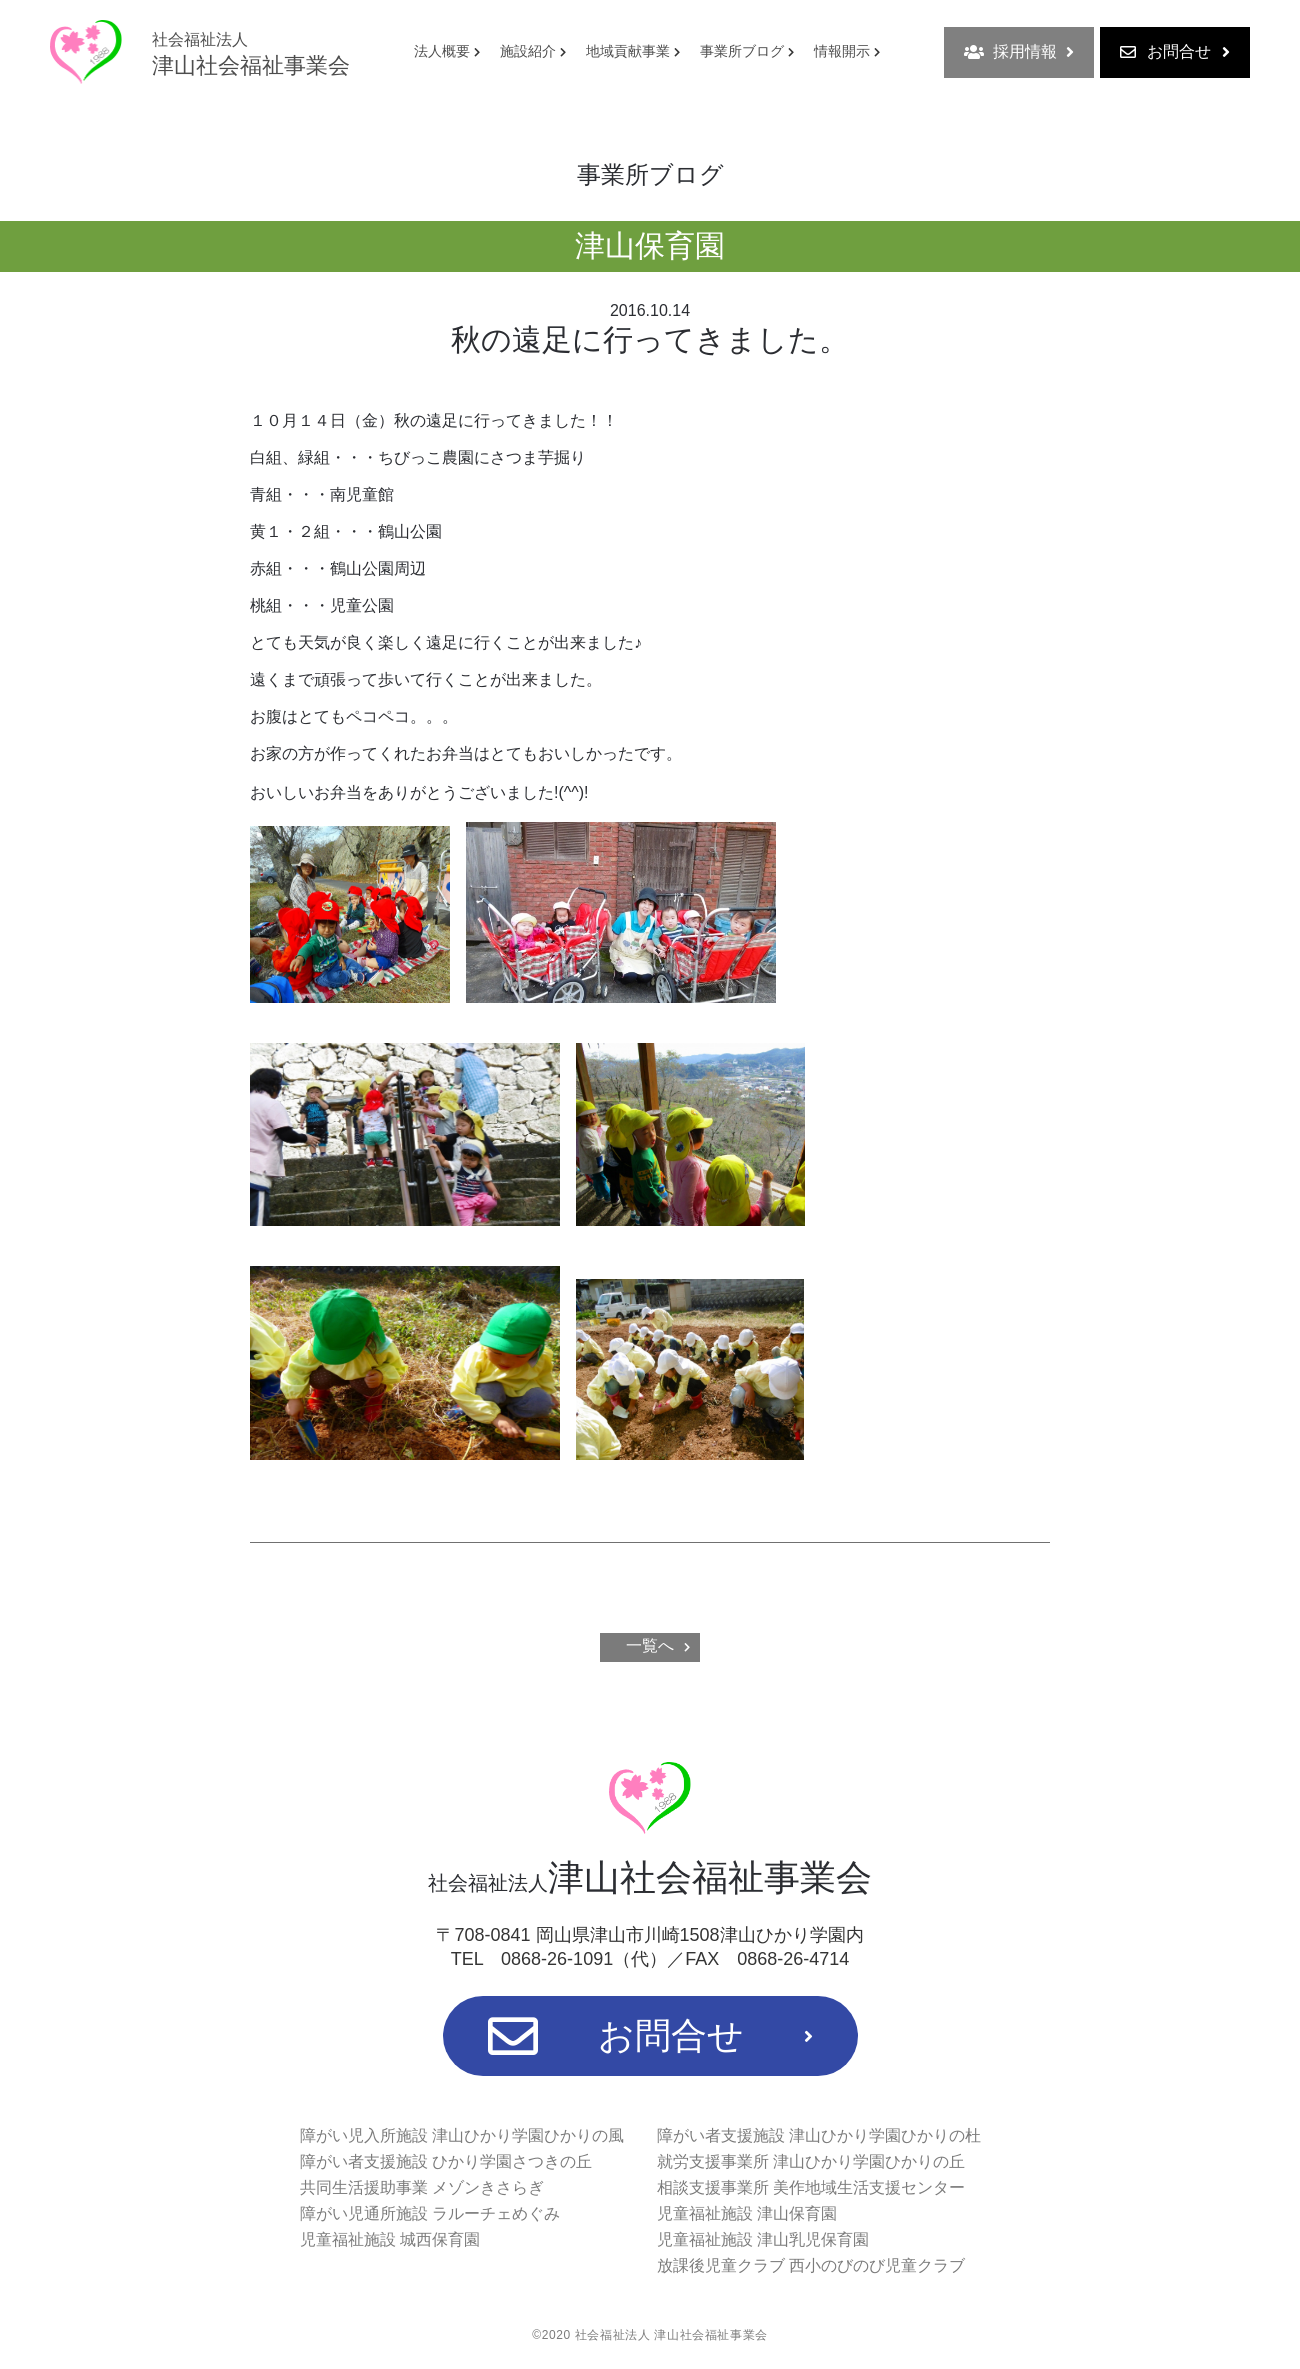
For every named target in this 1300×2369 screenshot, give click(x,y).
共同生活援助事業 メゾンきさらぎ (422, 2187)
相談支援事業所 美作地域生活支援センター (811, 2187)
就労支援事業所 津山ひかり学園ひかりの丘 (811, 2161)
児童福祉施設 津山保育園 (747, 2213)
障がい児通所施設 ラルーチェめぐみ (430, 2213)
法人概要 (442, 51)
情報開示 (842, 51)
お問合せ (1175, 52)
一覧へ (650, 1645)
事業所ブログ (742, 51)
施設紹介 (528, 51)
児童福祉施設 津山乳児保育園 (763, 2239)
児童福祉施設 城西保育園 (390, 2239)
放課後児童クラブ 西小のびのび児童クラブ (811, 2265)
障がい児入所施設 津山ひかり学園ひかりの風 (462, 2135)
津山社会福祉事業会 (251, 54)
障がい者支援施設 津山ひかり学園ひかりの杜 (819, 2135)
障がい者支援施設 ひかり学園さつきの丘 (446, 2161)
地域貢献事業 (628, 51)
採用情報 (1019, 52)
